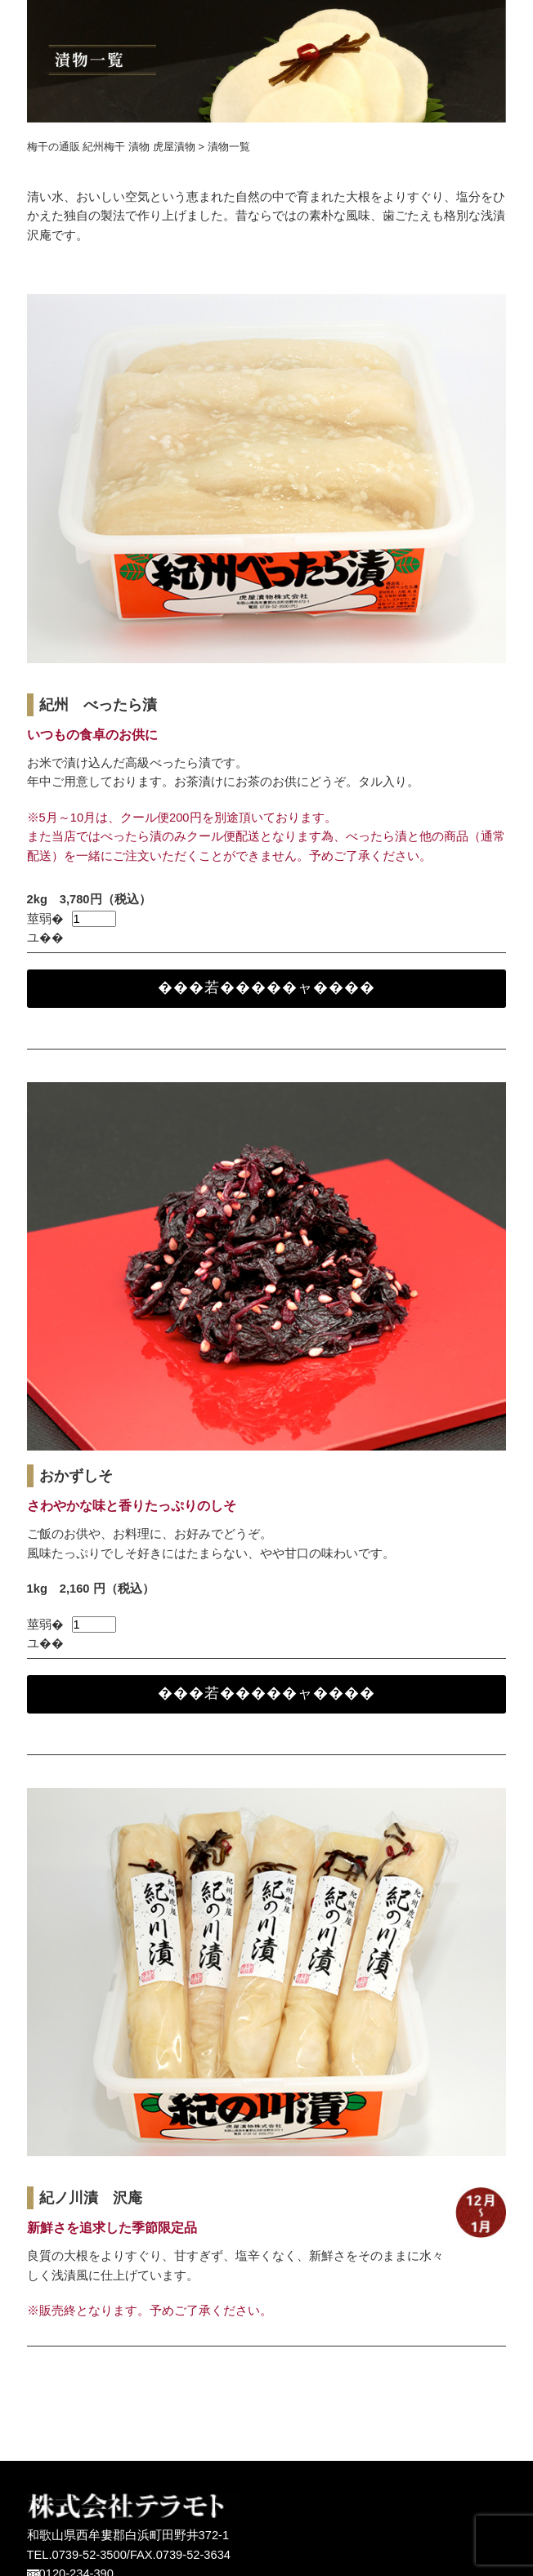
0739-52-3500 (89, 2554)
